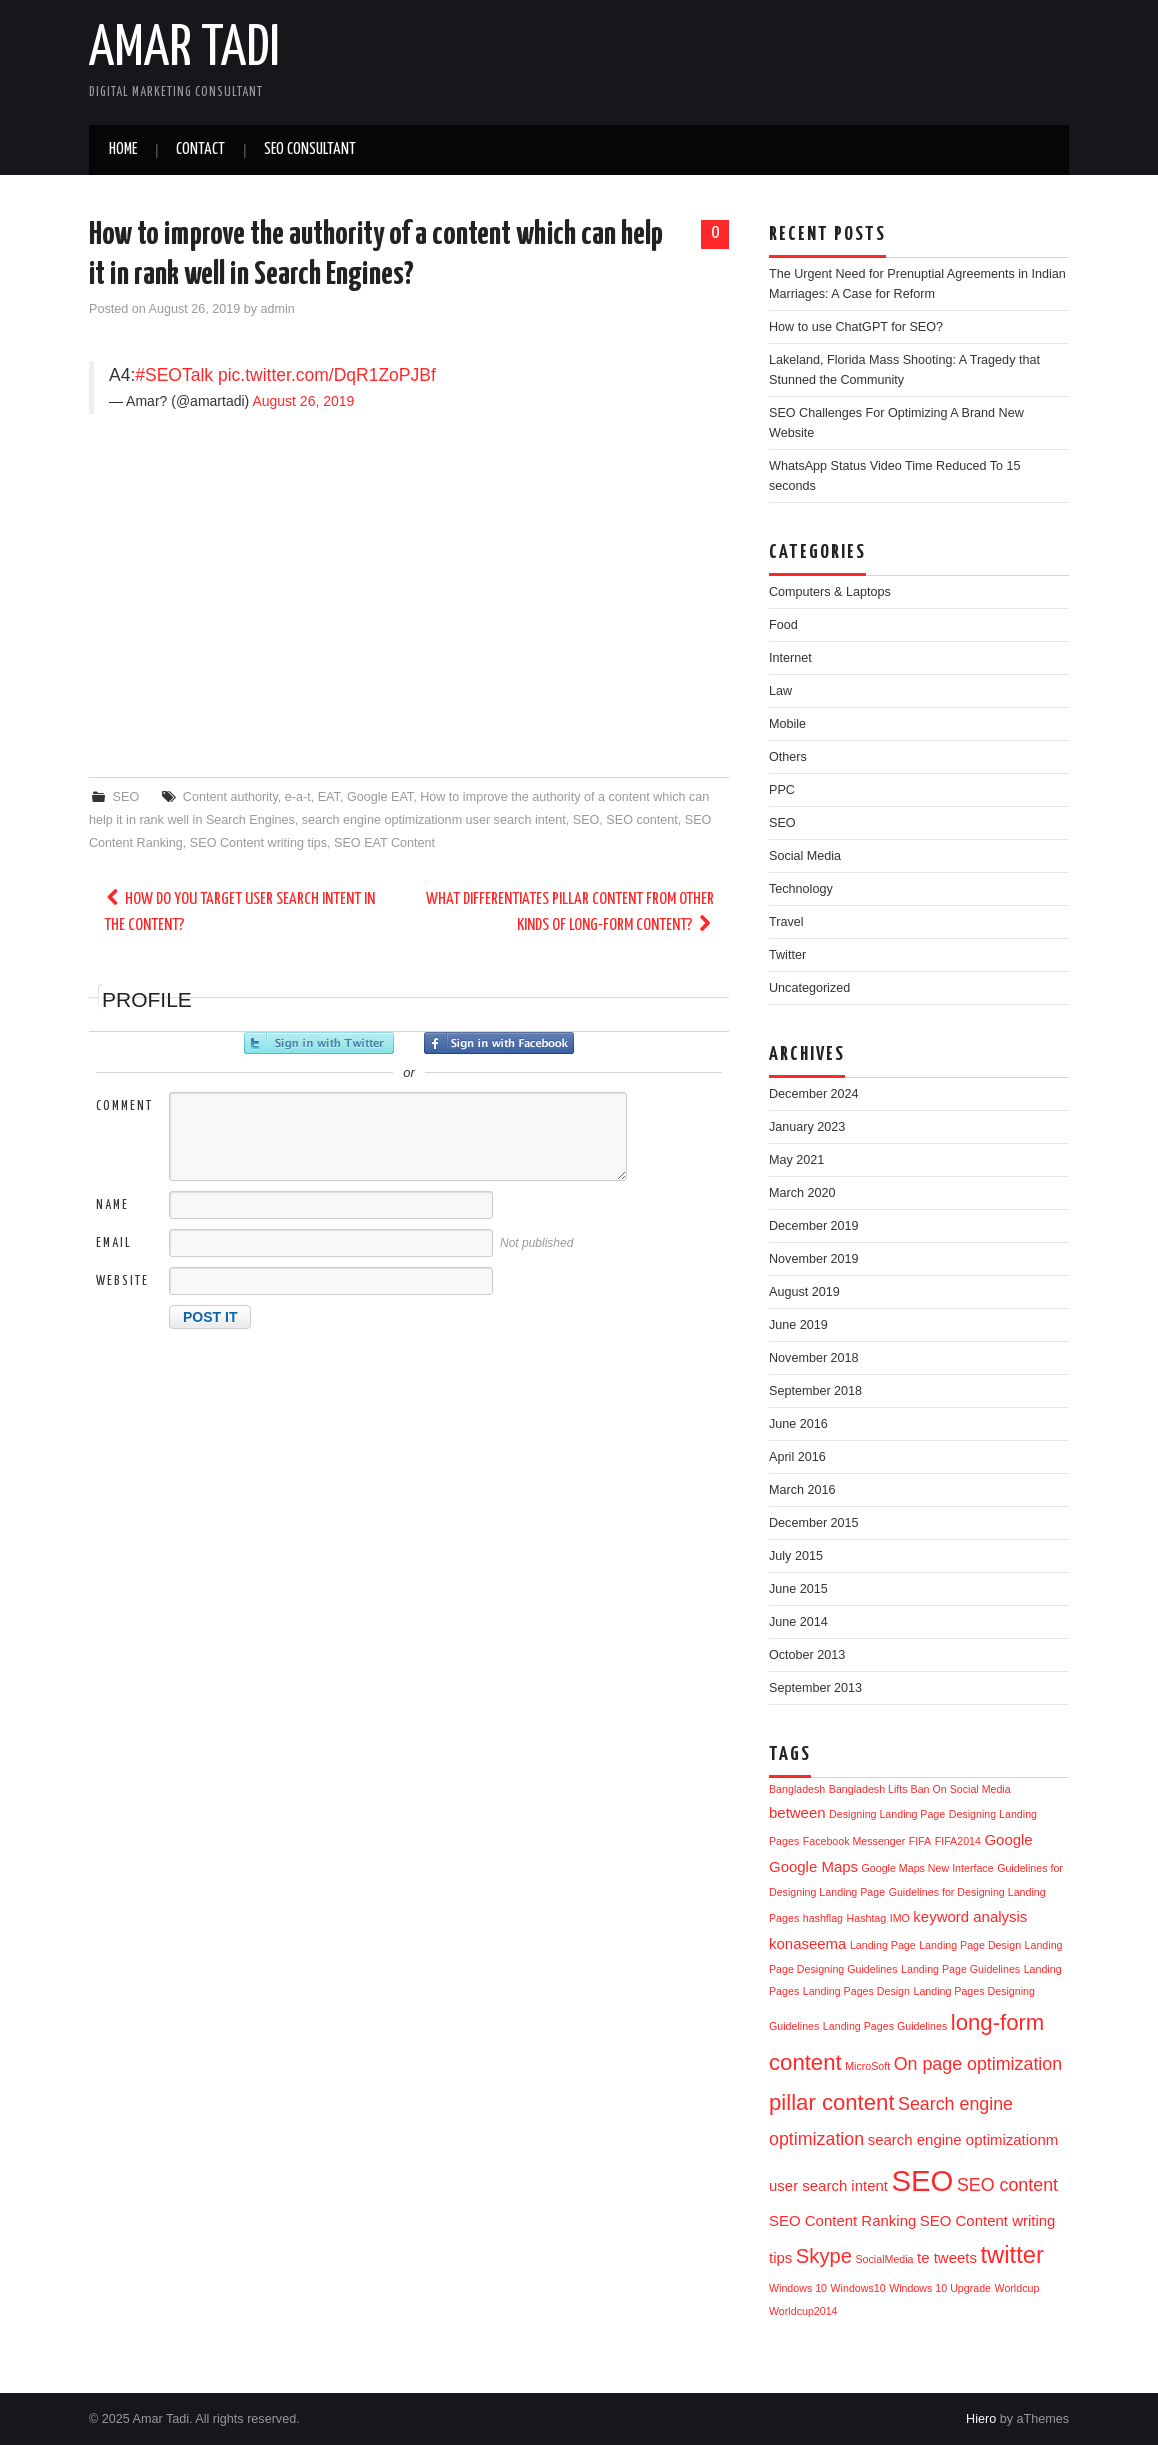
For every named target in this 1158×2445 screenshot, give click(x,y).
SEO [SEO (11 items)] (922, 2180)
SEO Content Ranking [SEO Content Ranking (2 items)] (842, 2220)
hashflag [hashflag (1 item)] (823, 1918)
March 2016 (802, 1490)
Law (780, 691)
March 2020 (802, 1193)
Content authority (230, 797)
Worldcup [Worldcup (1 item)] (1017, 2288)
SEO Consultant (310, 149)
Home (123, 149)
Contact (200, 149)
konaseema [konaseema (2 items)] (807, 1943)
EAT (329, 797)
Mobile (787, 724)
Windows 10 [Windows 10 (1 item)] (798, 2288)
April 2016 (797, 1457)
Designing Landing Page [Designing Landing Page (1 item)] (887, 1814)
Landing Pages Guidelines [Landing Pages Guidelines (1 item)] (885, 2026)
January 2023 (807, 1127)
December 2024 (814, 1094)
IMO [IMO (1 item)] (900, 1918)
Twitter (787, 955)
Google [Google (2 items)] (1008, 1839)
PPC (782, 790)
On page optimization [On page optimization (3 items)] (978, 2064)
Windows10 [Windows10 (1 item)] (858, 2288)
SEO (126, 797)
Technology (801, 889)
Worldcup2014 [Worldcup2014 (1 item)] (803, 2311)
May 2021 (796, 1160)
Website (122, 1281)
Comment (124, 1106)
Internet (790, 658)
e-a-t (298, 797)
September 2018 (815, 1391)
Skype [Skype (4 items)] (824, 2256)
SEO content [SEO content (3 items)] (1007, 2185)
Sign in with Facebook (499, 1043)
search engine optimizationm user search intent (434, 820)
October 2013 (807, 1655)
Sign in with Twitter (319, 1043)
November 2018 (814, 1358)
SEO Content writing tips (258, 843)
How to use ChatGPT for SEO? (856, 327)
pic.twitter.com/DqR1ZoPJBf (327, 375)
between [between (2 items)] (797, 1812)
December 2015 (814, 1523)
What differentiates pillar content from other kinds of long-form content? (570, 912)
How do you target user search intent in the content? (239, 912)
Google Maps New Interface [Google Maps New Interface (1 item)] (928, 1868)
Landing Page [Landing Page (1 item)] (883, 1945)
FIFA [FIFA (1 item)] (920, 1841)
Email (114, 1243)
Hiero (981, 2419)
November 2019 (814, 1259)
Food (783, 625)
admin (278, 309)
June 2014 (798, 1622)
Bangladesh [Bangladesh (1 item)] (797, 1789)
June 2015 (798, 1589)
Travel (786, 922)
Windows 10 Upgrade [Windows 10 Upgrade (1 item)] (940, 2288)
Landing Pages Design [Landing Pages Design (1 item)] (856, 1991)
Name (112, 1205)
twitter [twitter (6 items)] (1012, 2254)
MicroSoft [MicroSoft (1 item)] (867, 2066)
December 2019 (814, 1226)
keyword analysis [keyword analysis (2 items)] (970, 1916)
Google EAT (380, 797)
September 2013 (815, 1688)
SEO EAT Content (384, 843)
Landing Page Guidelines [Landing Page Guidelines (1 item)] (960, 1969)
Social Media (805, 856)
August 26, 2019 (303, 401)
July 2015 (796, 1556)
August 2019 (804, 1292)
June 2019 (798, 1325)
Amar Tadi (184, 49)
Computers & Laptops (830, 592)
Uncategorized (809, 988)
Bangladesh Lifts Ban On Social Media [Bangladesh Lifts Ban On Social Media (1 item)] (920, 1789)
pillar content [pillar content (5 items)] (832, 2102)
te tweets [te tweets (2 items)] (947, 2257)
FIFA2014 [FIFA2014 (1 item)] (958, 1841)
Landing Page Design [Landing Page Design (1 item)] (970, 1945)
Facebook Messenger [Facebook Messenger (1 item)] (854, 1841)
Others (788, 757)
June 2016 (798, 1424)
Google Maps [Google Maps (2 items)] (813, 1866)
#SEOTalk (174, 375)
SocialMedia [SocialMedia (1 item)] (885, 2259)
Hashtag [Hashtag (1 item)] (867, 1918)
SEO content (641, 820)
